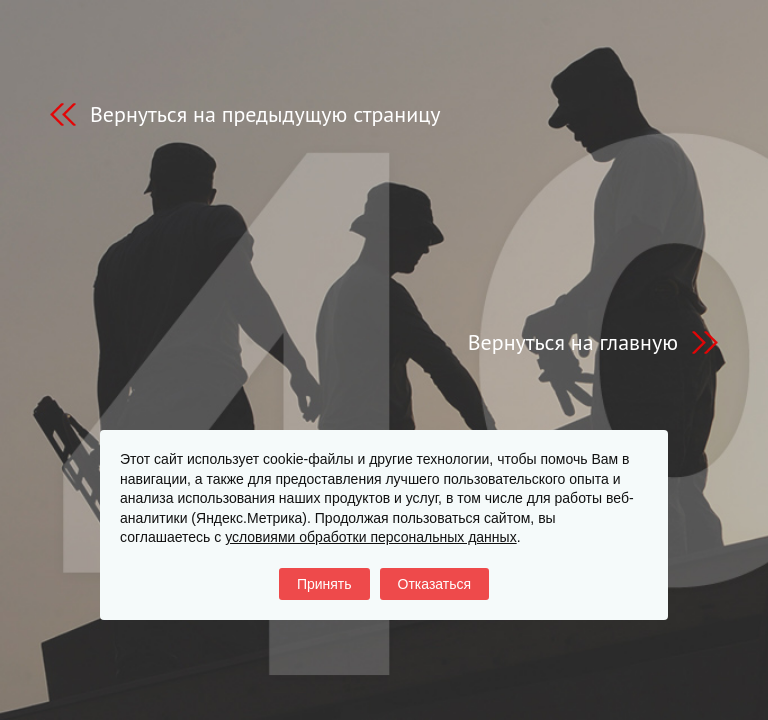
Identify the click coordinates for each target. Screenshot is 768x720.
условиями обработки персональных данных (371, 537)
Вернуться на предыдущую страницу (265, 114)
